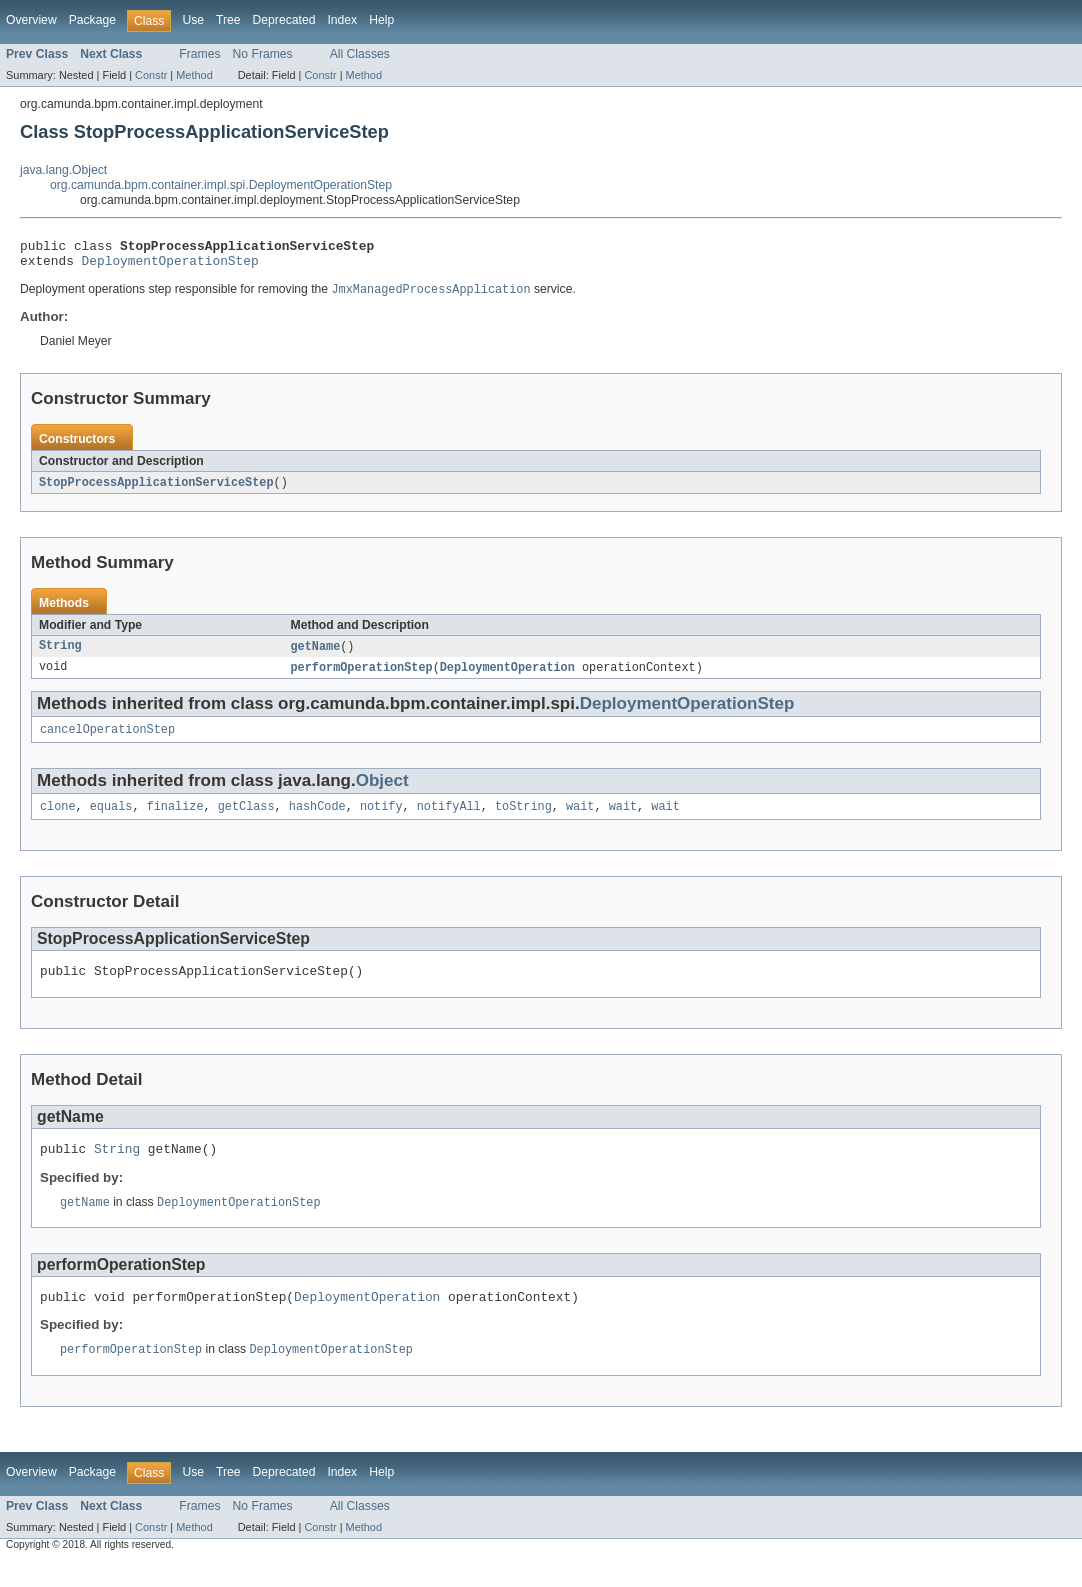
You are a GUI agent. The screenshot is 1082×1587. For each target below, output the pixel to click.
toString (523, 820)
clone (58, 820)
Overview (31, 20)
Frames (199, 54)
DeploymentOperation (507, 677)
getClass (246, 820)
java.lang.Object (63, 170)
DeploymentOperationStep (170, 266)
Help (381, 20)
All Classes (360, 54)
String (60, 655)
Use (193, 20)
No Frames (263, 54)
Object (382, 792)
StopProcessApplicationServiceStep (156, 490)
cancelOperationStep (107, 741)
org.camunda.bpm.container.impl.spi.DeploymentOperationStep (221, 185)
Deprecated (284, 20)
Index (342, 20)
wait (580, 820)
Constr (151, 75)
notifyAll (449, 820)
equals (111, 820)
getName (316, 655)
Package (92, 20)
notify (381, 820)
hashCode (317, 820)
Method (194, 75)
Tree (228, 20)
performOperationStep (362, 677)
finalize (175, 820)
